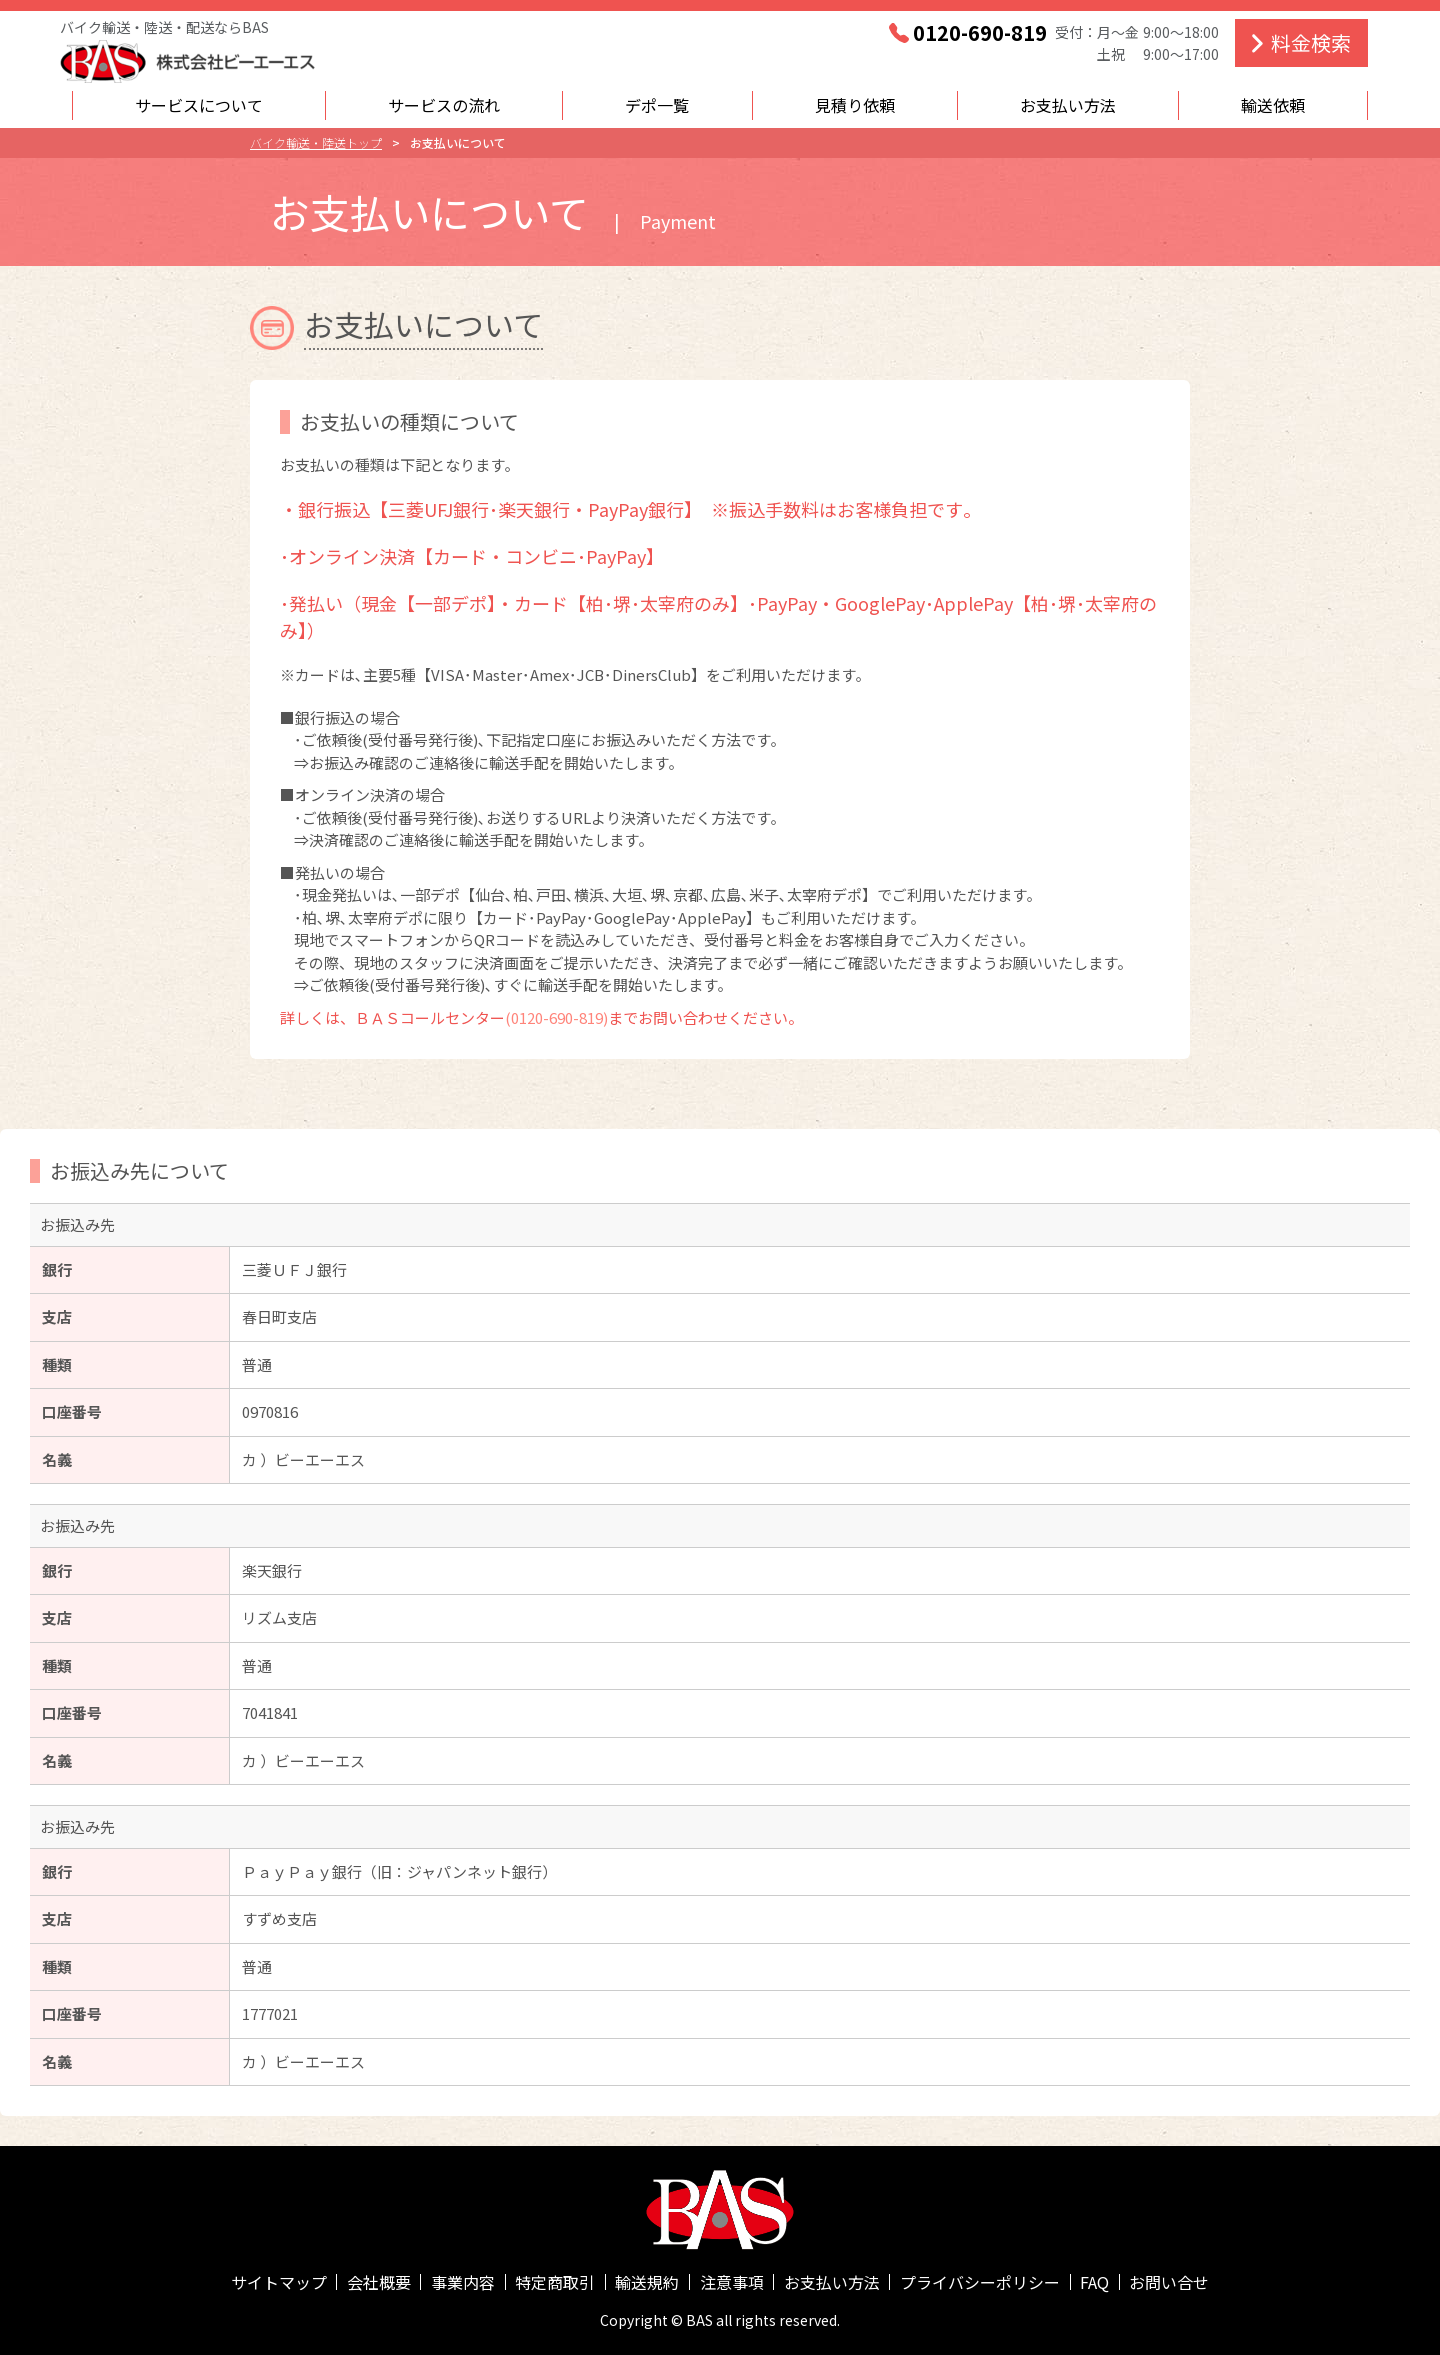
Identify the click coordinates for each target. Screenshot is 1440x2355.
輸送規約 (647, 2282)
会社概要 (379, 2282)
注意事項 (732, 2282)
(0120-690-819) (556, 1017)
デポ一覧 (657, 105)
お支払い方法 (1068, 105)
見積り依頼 (855, 105)
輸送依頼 (1273, 105)
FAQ (1094, 2282)
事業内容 (463, 2282)
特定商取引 (555, 2282)
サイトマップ (279, 2282)
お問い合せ (1169, 2282)
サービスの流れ (444, 105)
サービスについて (199, 105)
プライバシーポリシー (980, 2282)
